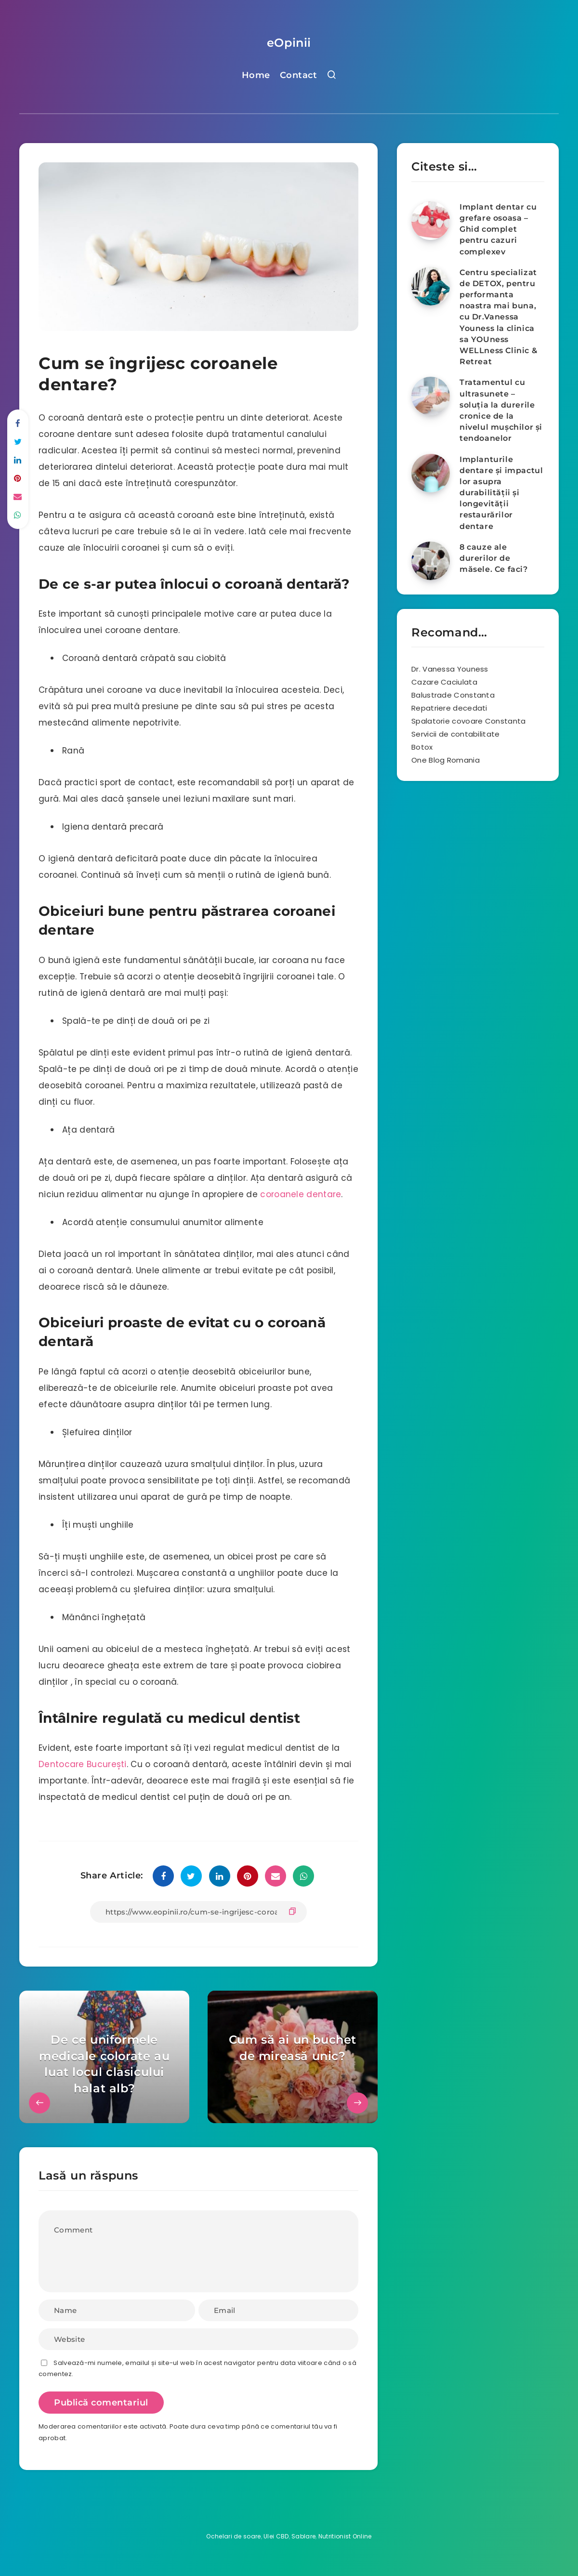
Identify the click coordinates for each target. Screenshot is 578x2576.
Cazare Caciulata (444, 682)
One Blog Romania (445, 760)
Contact (298, 75)
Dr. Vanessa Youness (449, 669)
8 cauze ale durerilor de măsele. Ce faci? (494, 558)
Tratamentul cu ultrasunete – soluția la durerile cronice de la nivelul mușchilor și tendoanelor (501, 410)
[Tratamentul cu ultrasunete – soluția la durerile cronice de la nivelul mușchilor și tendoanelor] (430, 396)
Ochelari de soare (233, 2536)
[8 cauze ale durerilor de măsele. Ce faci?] (430, 561)
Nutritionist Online (345, 2536)
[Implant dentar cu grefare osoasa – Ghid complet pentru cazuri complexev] (430, 220)
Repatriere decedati (449, 708)
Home (256, 75)
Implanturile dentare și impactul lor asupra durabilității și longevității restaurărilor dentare (501, 493)
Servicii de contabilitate (455, 734)
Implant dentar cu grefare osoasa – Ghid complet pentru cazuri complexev (498, 229)
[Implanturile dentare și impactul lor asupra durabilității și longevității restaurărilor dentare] (430, 473)
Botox (422, 747)
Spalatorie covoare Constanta (468, 721)
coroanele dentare (300, 1194)
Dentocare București (83, 1764)
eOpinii (289, 43)
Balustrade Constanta (453, 695)
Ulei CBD (276, 2536)
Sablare (303, 2536)
